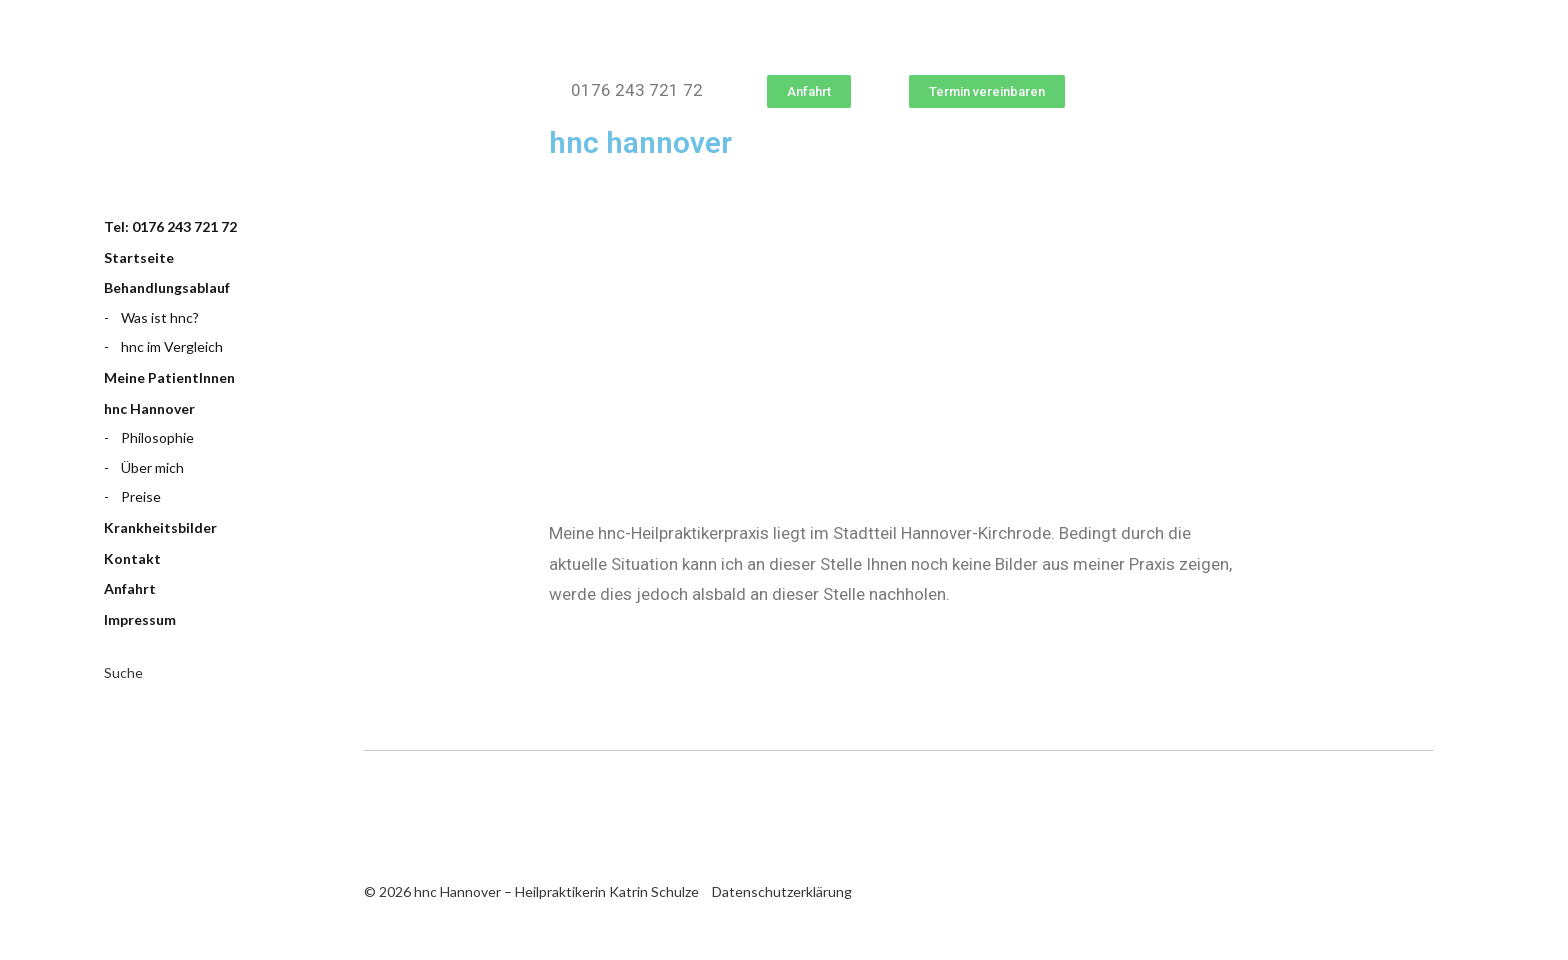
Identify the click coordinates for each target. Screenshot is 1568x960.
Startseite (139, 257)
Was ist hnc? (160, 317)
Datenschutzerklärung (782, 891)
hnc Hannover (149, 408)
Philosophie (157, 437)
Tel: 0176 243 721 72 (170, 226)
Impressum (140, 619)
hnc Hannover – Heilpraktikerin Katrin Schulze (204, 123)
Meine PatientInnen (169, 377)
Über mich (152, 467)
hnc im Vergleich (172, 346)
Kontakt (132, 558)
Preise (141, 496)
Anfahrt (130, 588)
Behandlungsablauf (167, 287)
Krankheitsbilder (160, 527)
